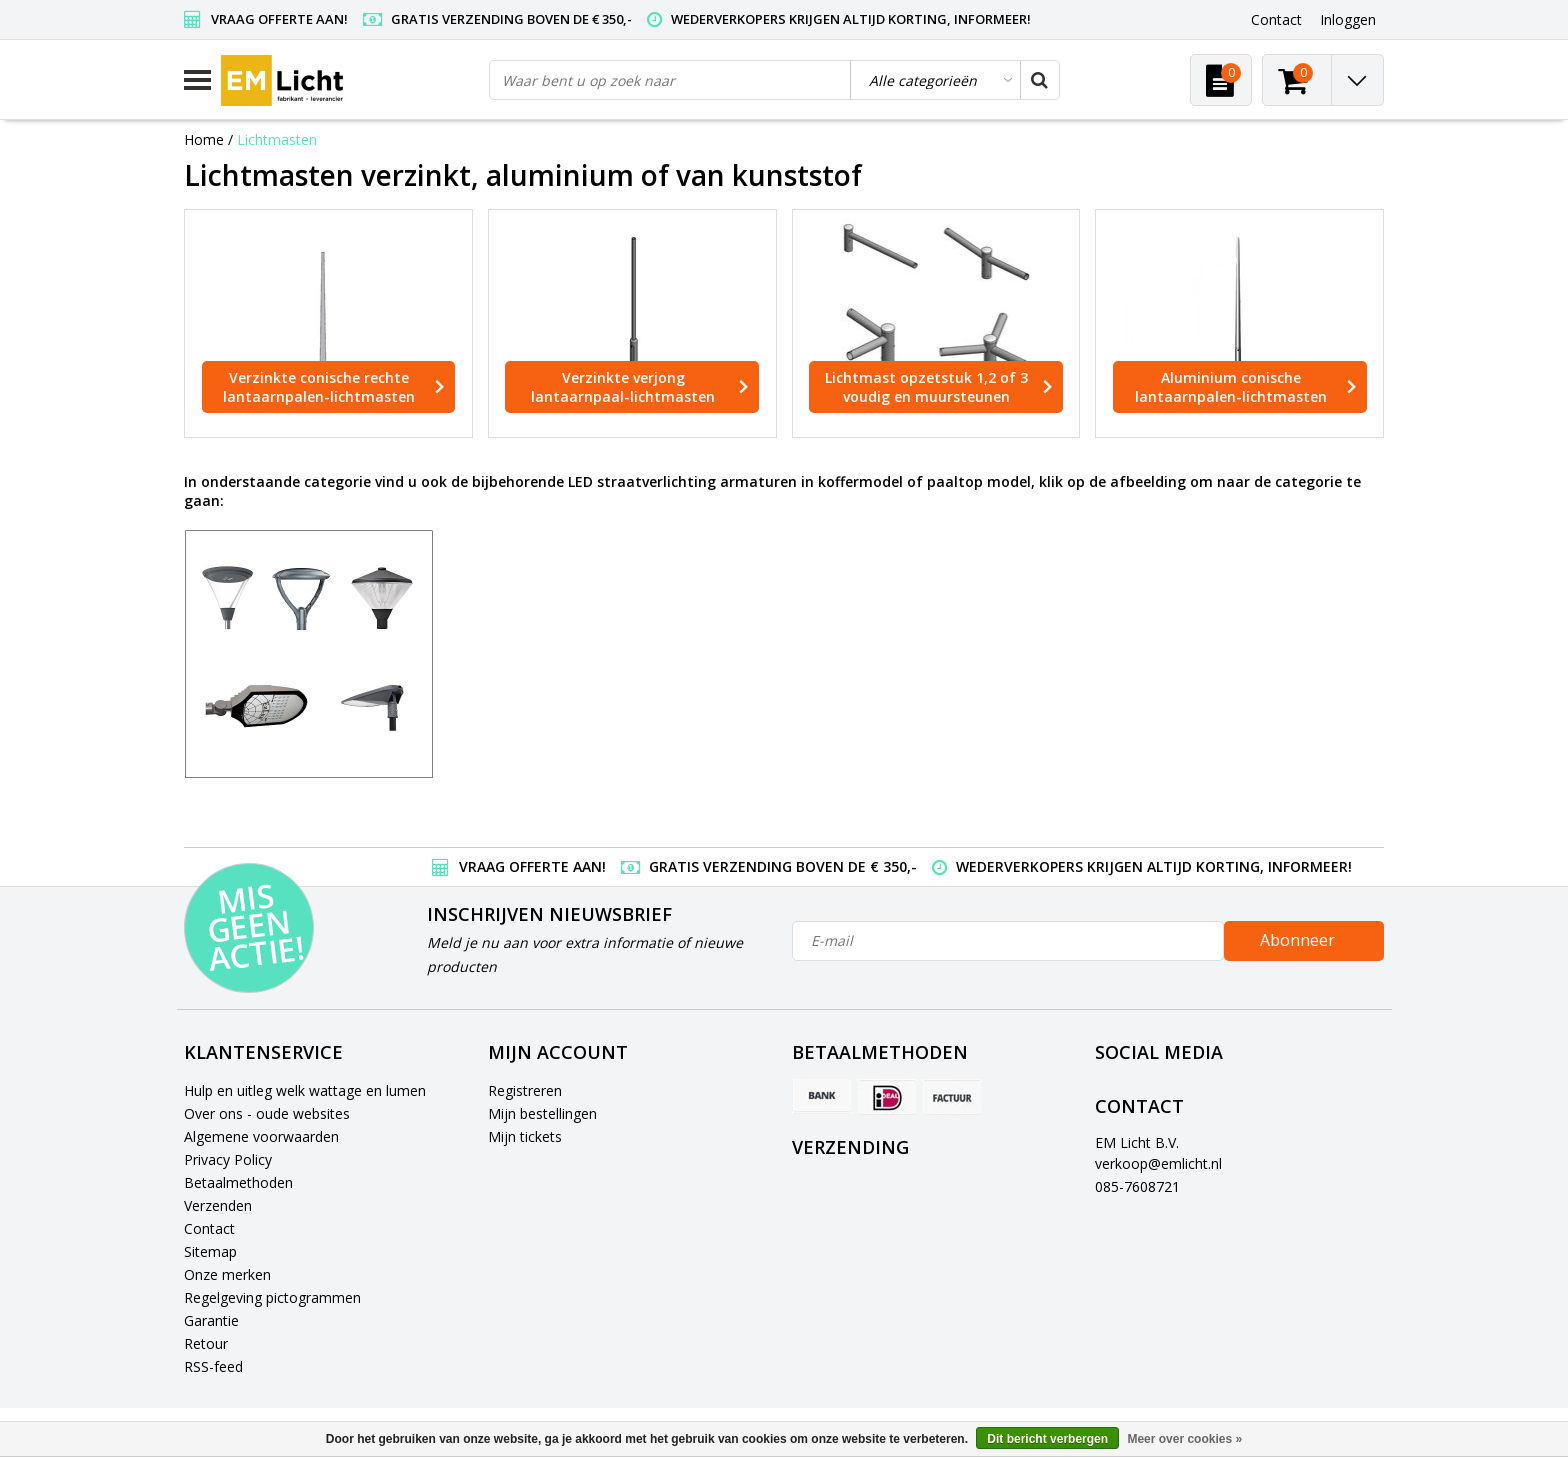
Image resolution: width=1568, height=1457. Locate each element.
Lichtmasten (277, 139)
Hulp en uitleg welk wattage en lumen (305, 1090)
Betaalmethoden (238, 1182)
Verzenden (218, 1205)
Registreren (525, 1090)
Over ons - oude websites (267, 1113)
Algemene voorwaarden (261, 1136)
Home (204, 139)
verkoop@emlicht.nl (1158, 1163)
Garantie (211, 1320)
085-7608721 (1137, 1186)
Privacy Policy (228, 1159)
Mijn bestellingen (542, 1113)
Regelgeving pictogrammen (272, 1297)
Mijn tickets (525, 1136)
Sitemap (210, 1251)
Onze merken (227, 1274)
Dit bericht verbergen (1047, 1439)
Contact (209, 1228)
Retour (206, 1343)
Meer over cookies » (1184, 1439)
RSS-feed (213, 1366)
